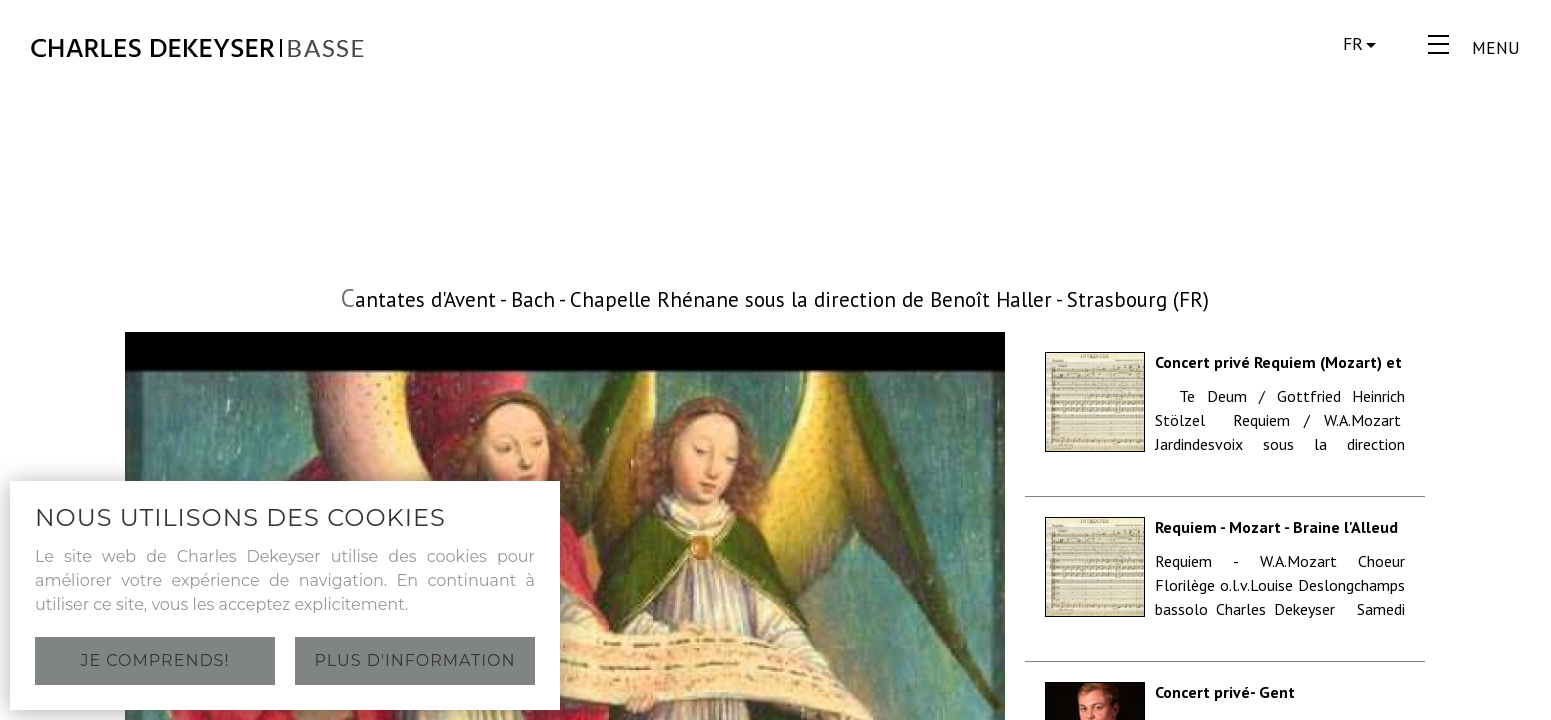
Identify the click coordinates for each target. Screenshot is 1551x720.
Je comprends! (154, 660)
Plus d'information (415, 660)
